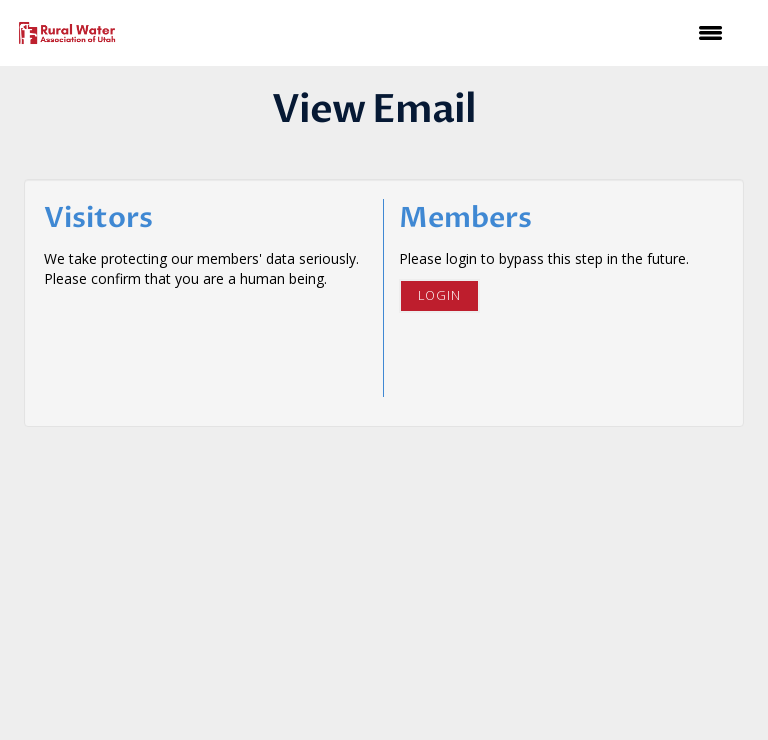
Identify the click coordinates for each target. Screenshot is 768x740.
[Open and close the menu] (433, 33)
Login (439, 295)
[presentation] (196, 338)
